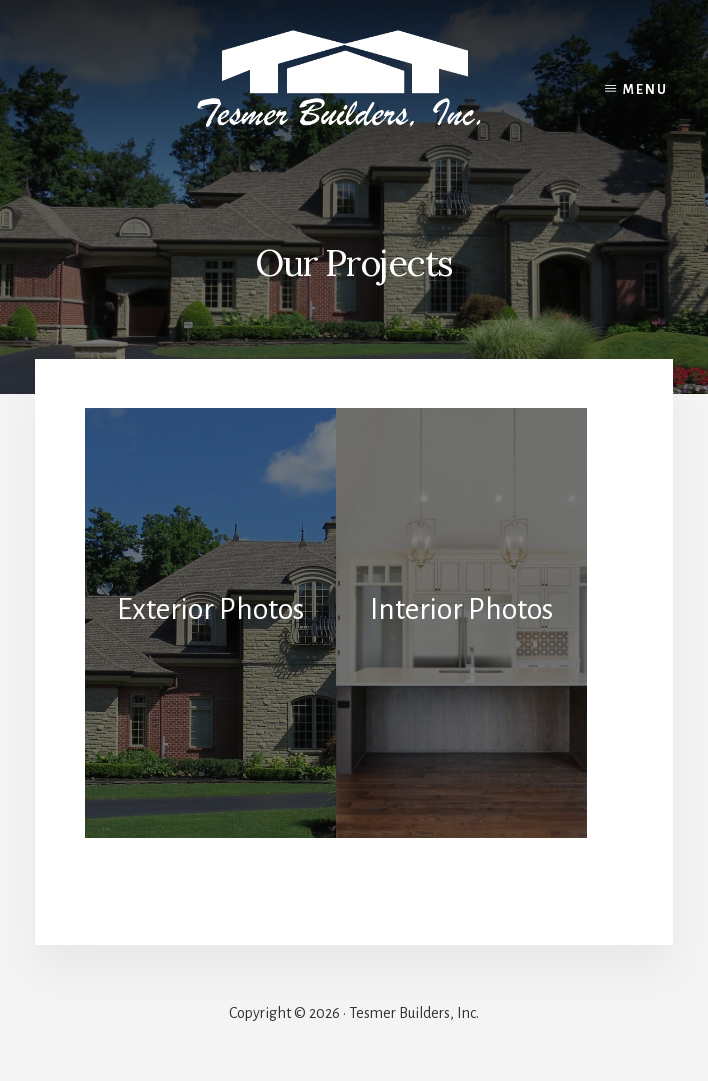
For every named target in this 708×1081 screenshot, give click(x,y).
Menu (645, 90)
